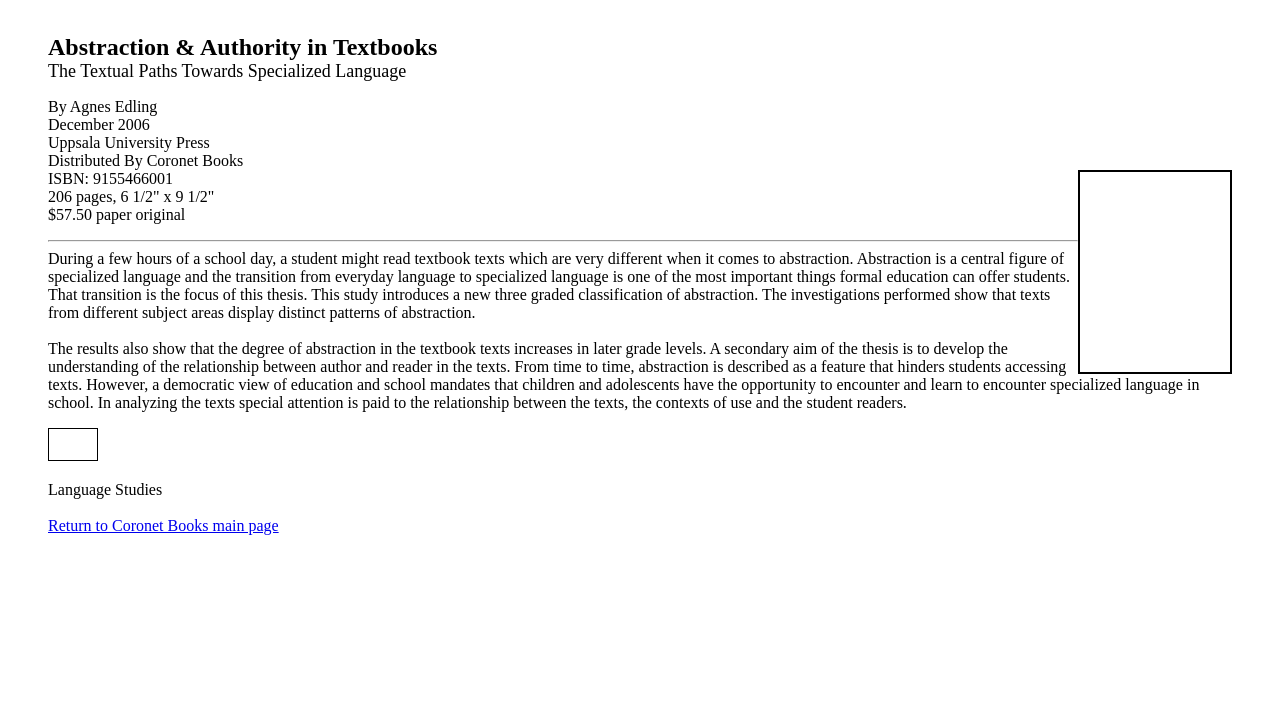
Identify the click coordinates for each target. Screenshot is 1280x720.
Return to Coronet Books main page (163, 525)
